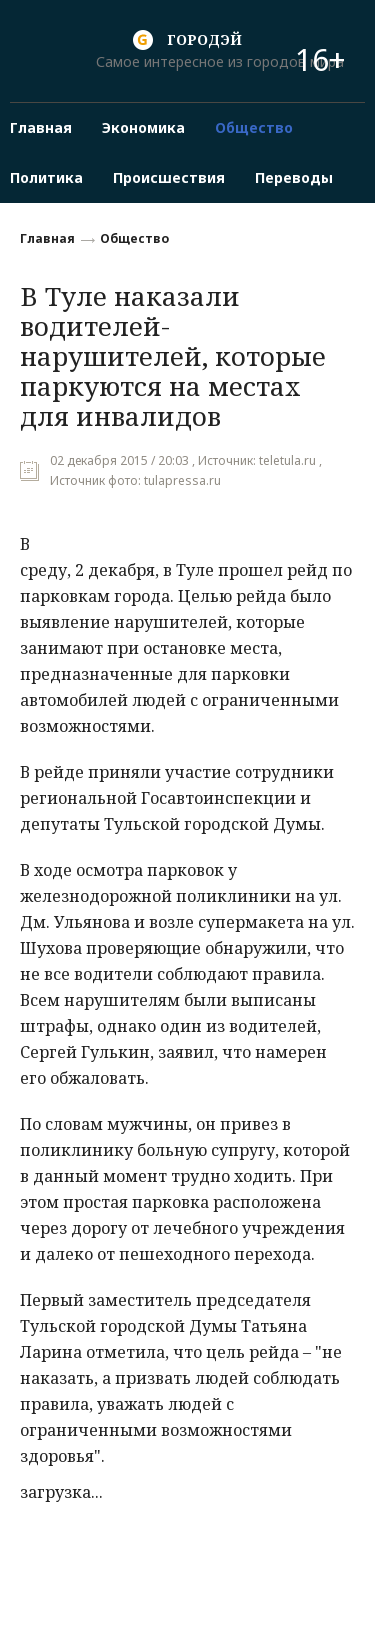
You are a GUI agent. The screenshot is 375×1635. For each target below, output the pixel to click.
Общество (134, 238)
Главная (47, 238)
